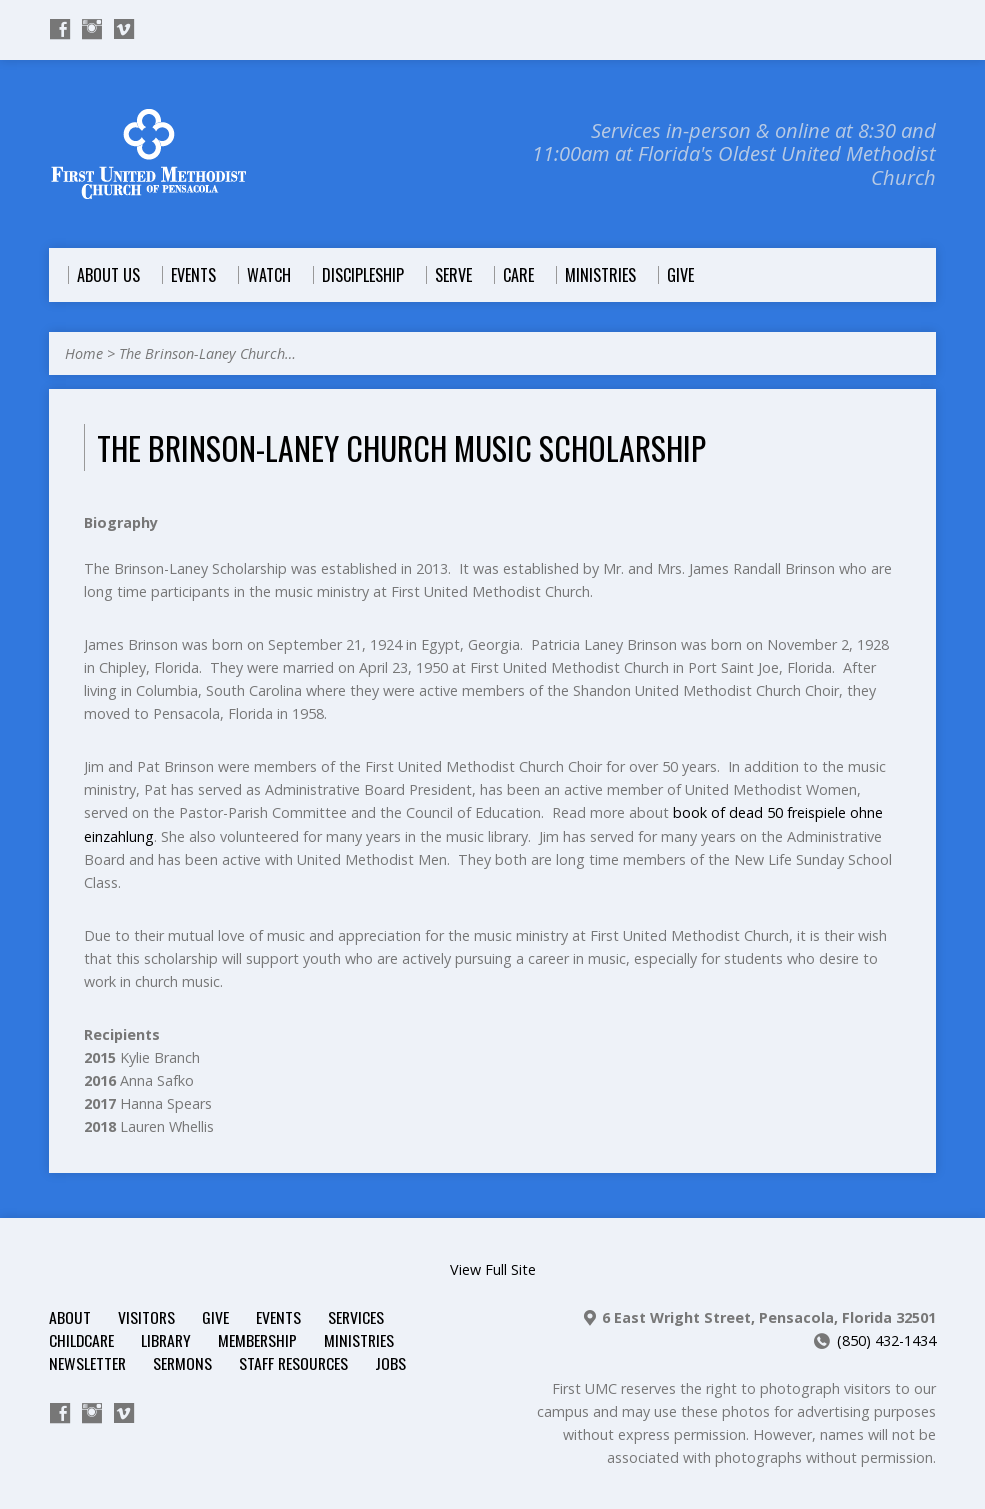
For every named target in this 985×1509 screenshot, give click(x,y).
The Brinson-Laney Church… (207, 353)
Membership (257, 1340)
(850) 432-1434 (886, 1340)
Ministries (359, 1340)
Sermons (182, 1363)
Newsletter (87, 1363)
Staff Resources (293, 1363)
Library (166, 1340)
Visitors (146, 1317)
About (70, 1317)
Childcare (81, 1340)
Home (84, 353)
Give (215, 1317)
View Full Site (493, 1269)
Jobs (390, 1363)
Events (278, 1317)
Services (356, 1317)
